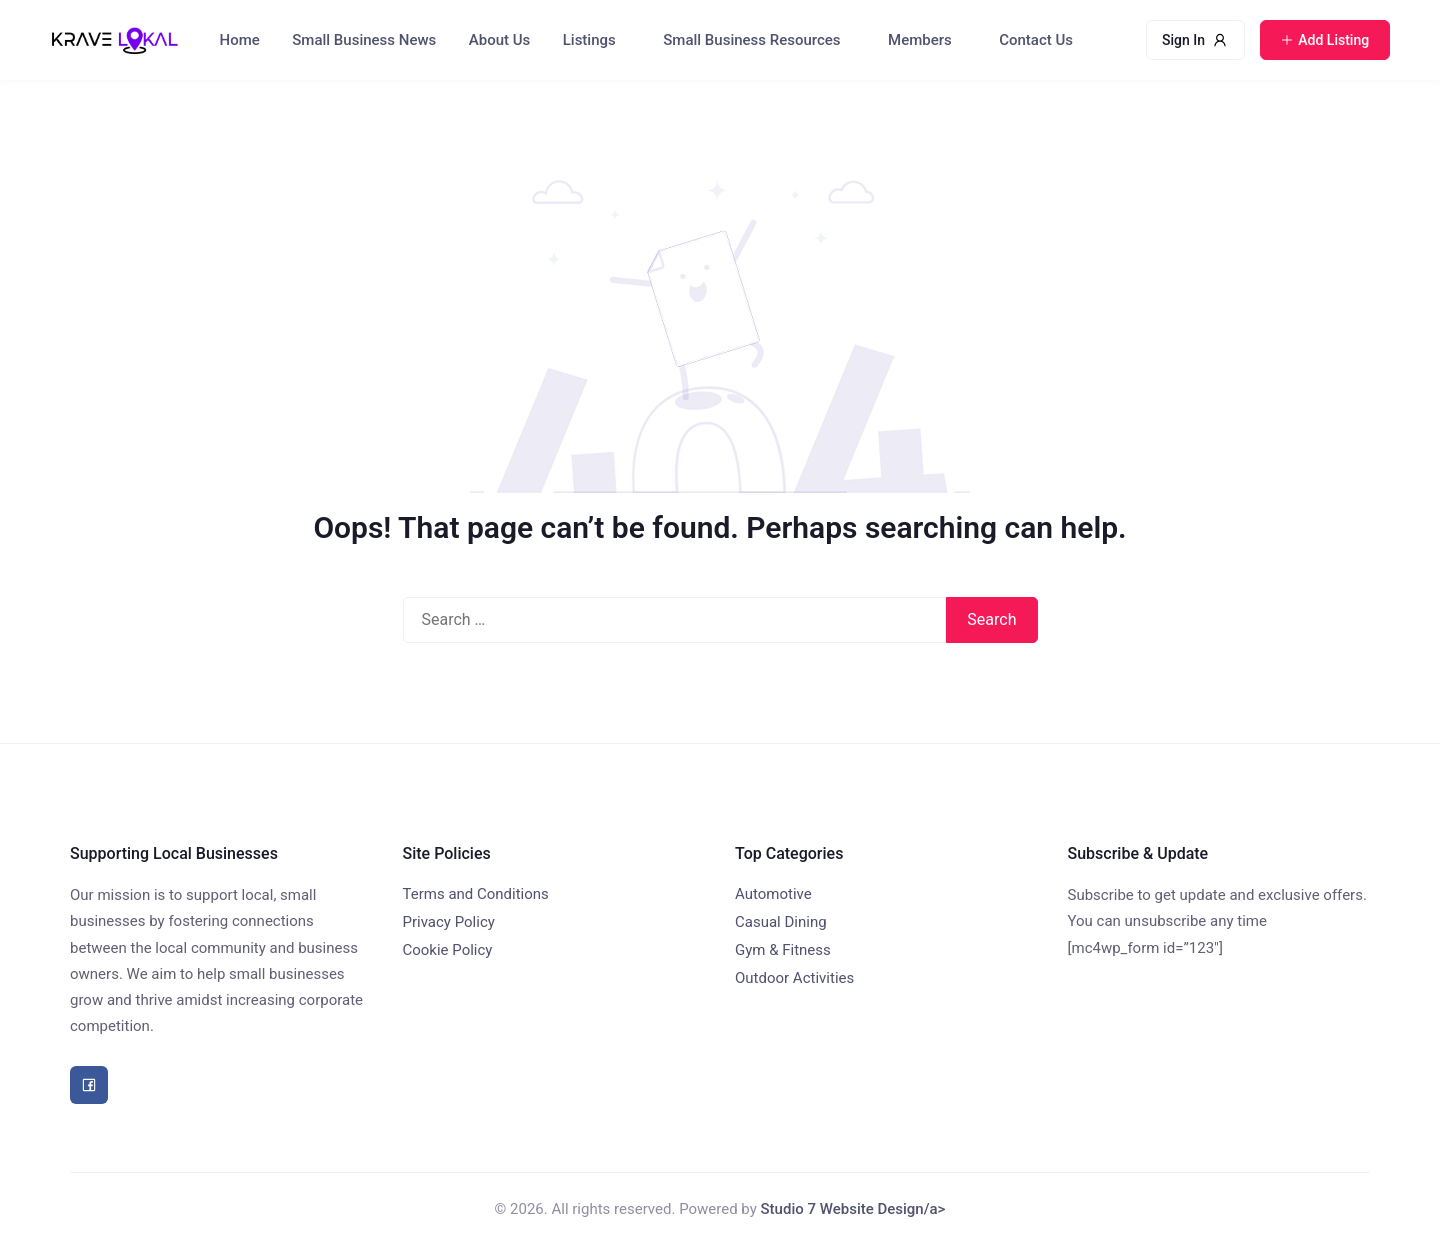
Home (240, 40)
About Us (500, 40)
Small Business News (364, 40)
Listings (589, 40)
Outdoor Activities (794, 978)
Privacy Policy (449, 922)
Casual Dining (781, 922)
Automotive (773, 894)
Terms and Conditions (476, 894)
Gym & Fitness (783, 950)
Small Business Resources (751, 40)
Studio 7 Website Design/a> (853, 1209)
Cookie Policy (448, 950)
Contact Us (1036, 40)
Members (920, 40)
